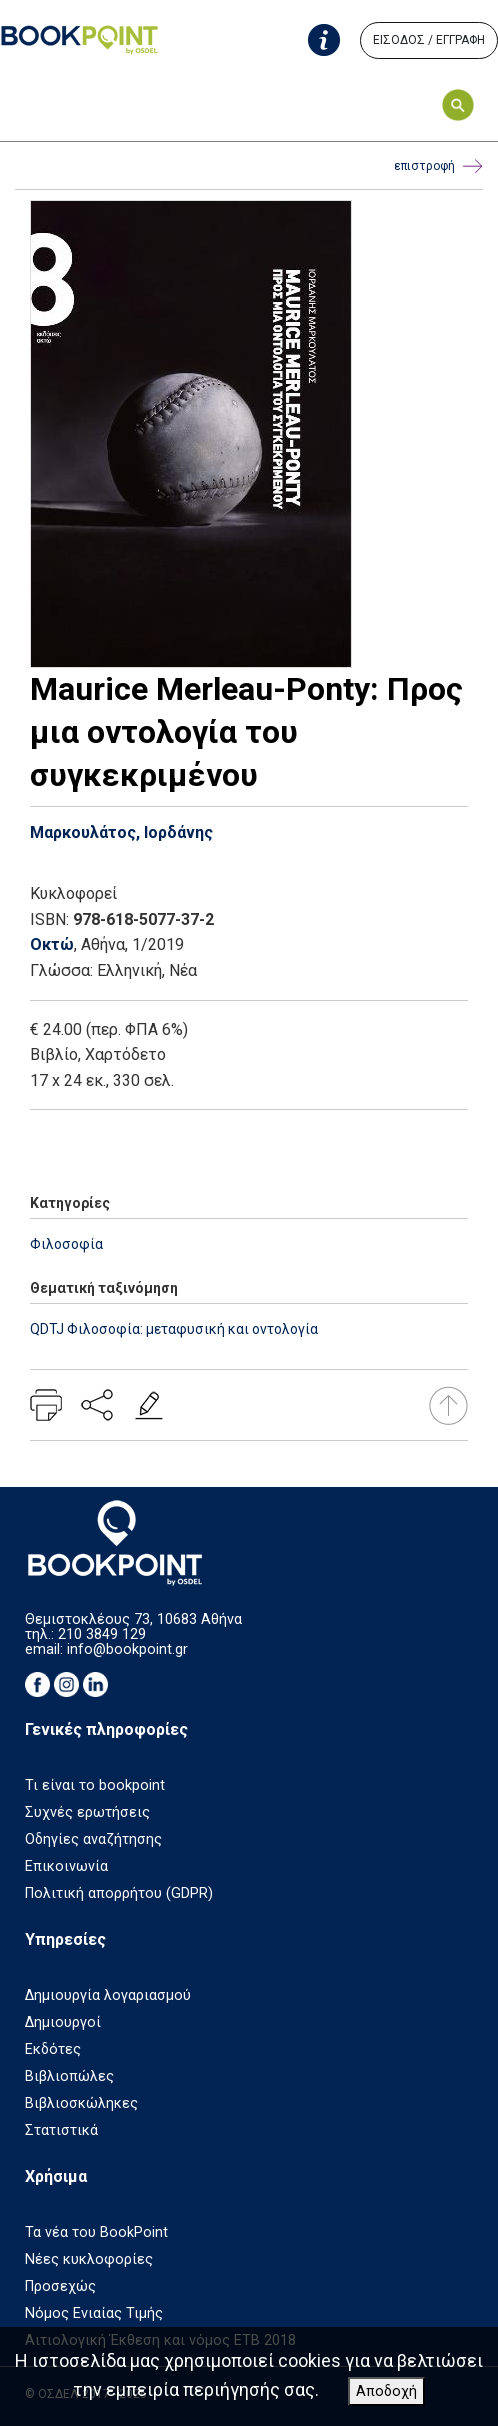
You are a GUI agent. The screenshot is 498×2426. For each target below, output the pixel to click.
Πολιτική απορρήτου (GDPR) (119, 1893)
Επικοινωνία (66, 1866)
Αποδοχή (386, 2391)
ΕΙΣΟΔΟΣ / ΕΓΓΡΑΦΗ (429, 40)
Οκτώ (52, 944)
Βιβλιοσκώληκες (81, 2103)
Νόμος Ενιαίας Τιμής (94, 2313)
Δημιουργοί (63, 2022)
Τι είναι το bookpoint (95, 1785)
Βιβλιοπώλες (69, 2076)
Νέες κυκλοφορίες (89, 2259)
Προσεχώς (60, 2286)
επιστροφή (438, 166)
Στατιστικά (61, 2130)
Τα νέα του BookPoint (96, 2232)
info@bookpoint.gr (127, 1649)
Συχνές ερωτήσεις (87, 1812)
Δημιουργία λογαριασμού (108, 1995)
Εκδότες (53, 2049)
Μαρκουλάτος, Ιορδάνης (121, 832)
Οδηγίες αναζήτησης (93, 1839)
